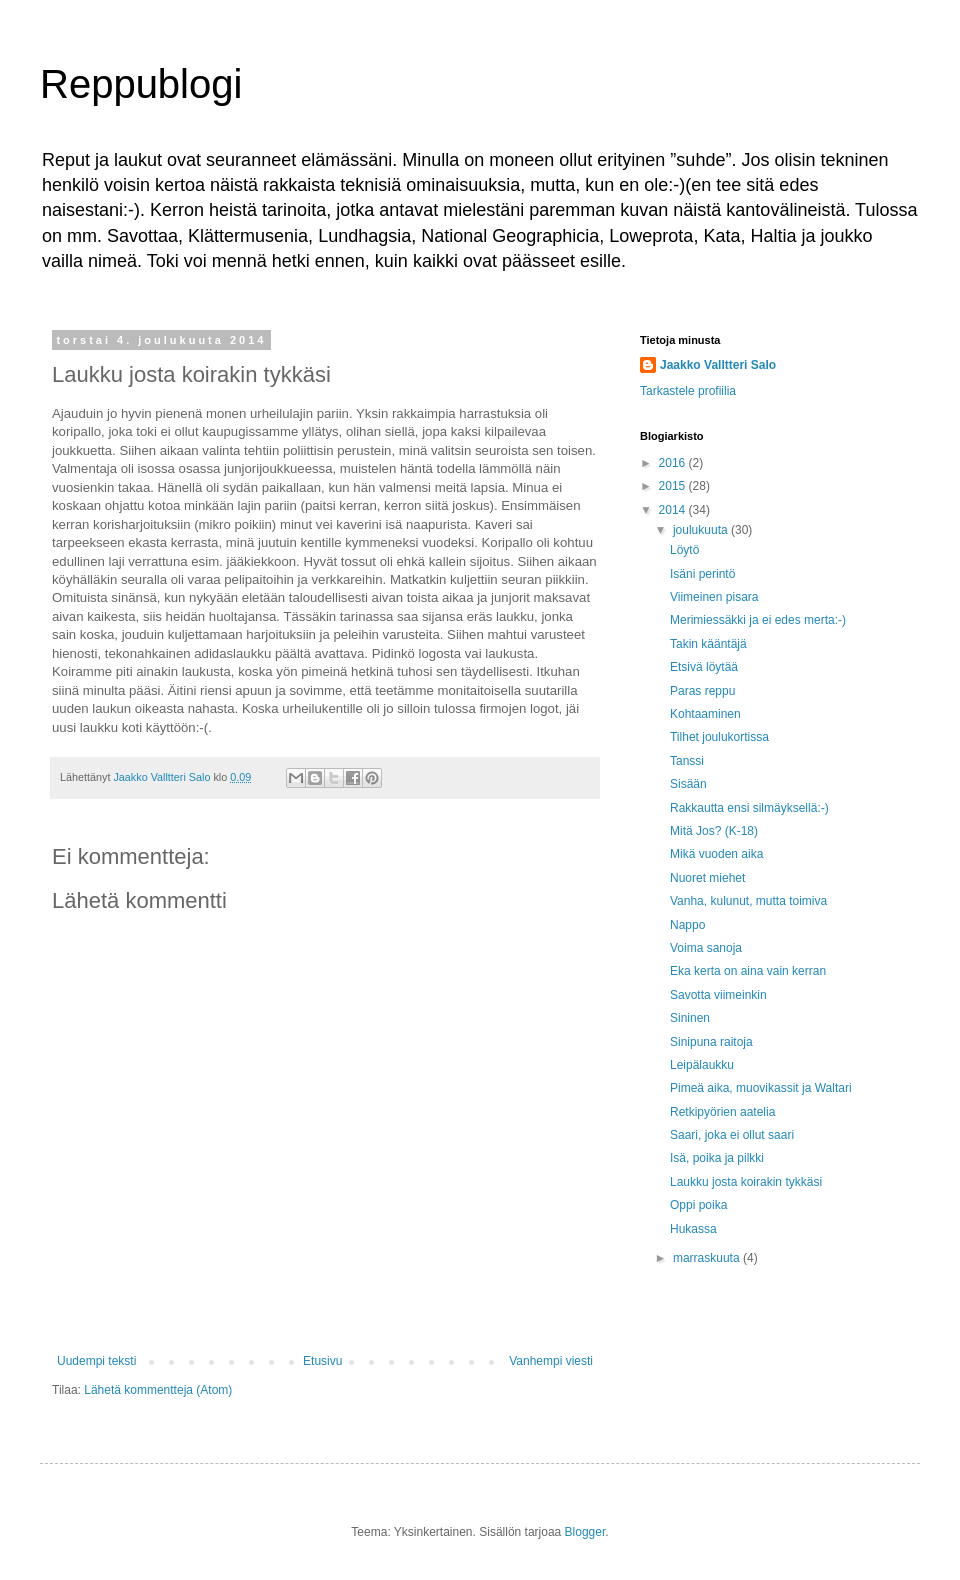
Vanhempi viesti (551, 1361)
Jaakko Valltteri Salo (718, 365)
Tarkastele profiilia (688, 391)
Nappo (687, 925)
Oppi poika (698, 1205)
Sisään (688, 784)
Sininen (690, 1018)
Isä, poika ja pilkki (717, 1158)
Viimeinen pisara (714, 597)
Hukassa (693, 1229)
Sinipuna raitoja (711, 1042)
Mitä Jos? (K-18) (714, 831)
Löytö (684, 550)
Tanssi (687, 761)
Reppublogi (141, 84)
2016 (674, 463)
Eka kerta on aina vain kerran (748, 971)
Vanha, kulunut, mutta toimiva (748, 901)
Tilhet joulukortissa (719, 737)
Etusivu (322, 1361)
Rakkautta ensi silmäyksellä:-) (749, 808)
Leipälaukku (702, 1065)
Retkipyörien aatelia (722, 1112)
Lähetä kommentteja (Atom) (158, 1390)
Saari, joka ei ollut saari (732, 1135)
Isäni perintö (702, 574)
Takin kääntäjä (708, 644)
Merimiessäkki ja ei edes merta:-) (758, 620)
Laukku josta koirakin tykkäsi (746, 1182)
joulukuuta (702, 530)
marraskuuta (708, 1258)
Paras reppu (702, 691)
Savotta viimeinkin (718, 995)
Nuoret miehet (707, 878)
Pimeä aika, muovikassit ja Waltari (761, 1088)
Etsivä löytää (704, 667)
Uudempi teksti (96, 1361)
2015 (674, 486)
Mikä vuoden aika (716, 854)
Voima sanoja (706, 948)
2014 (674, 510)
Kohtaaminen (705, 714)
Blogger (585, 1532)
